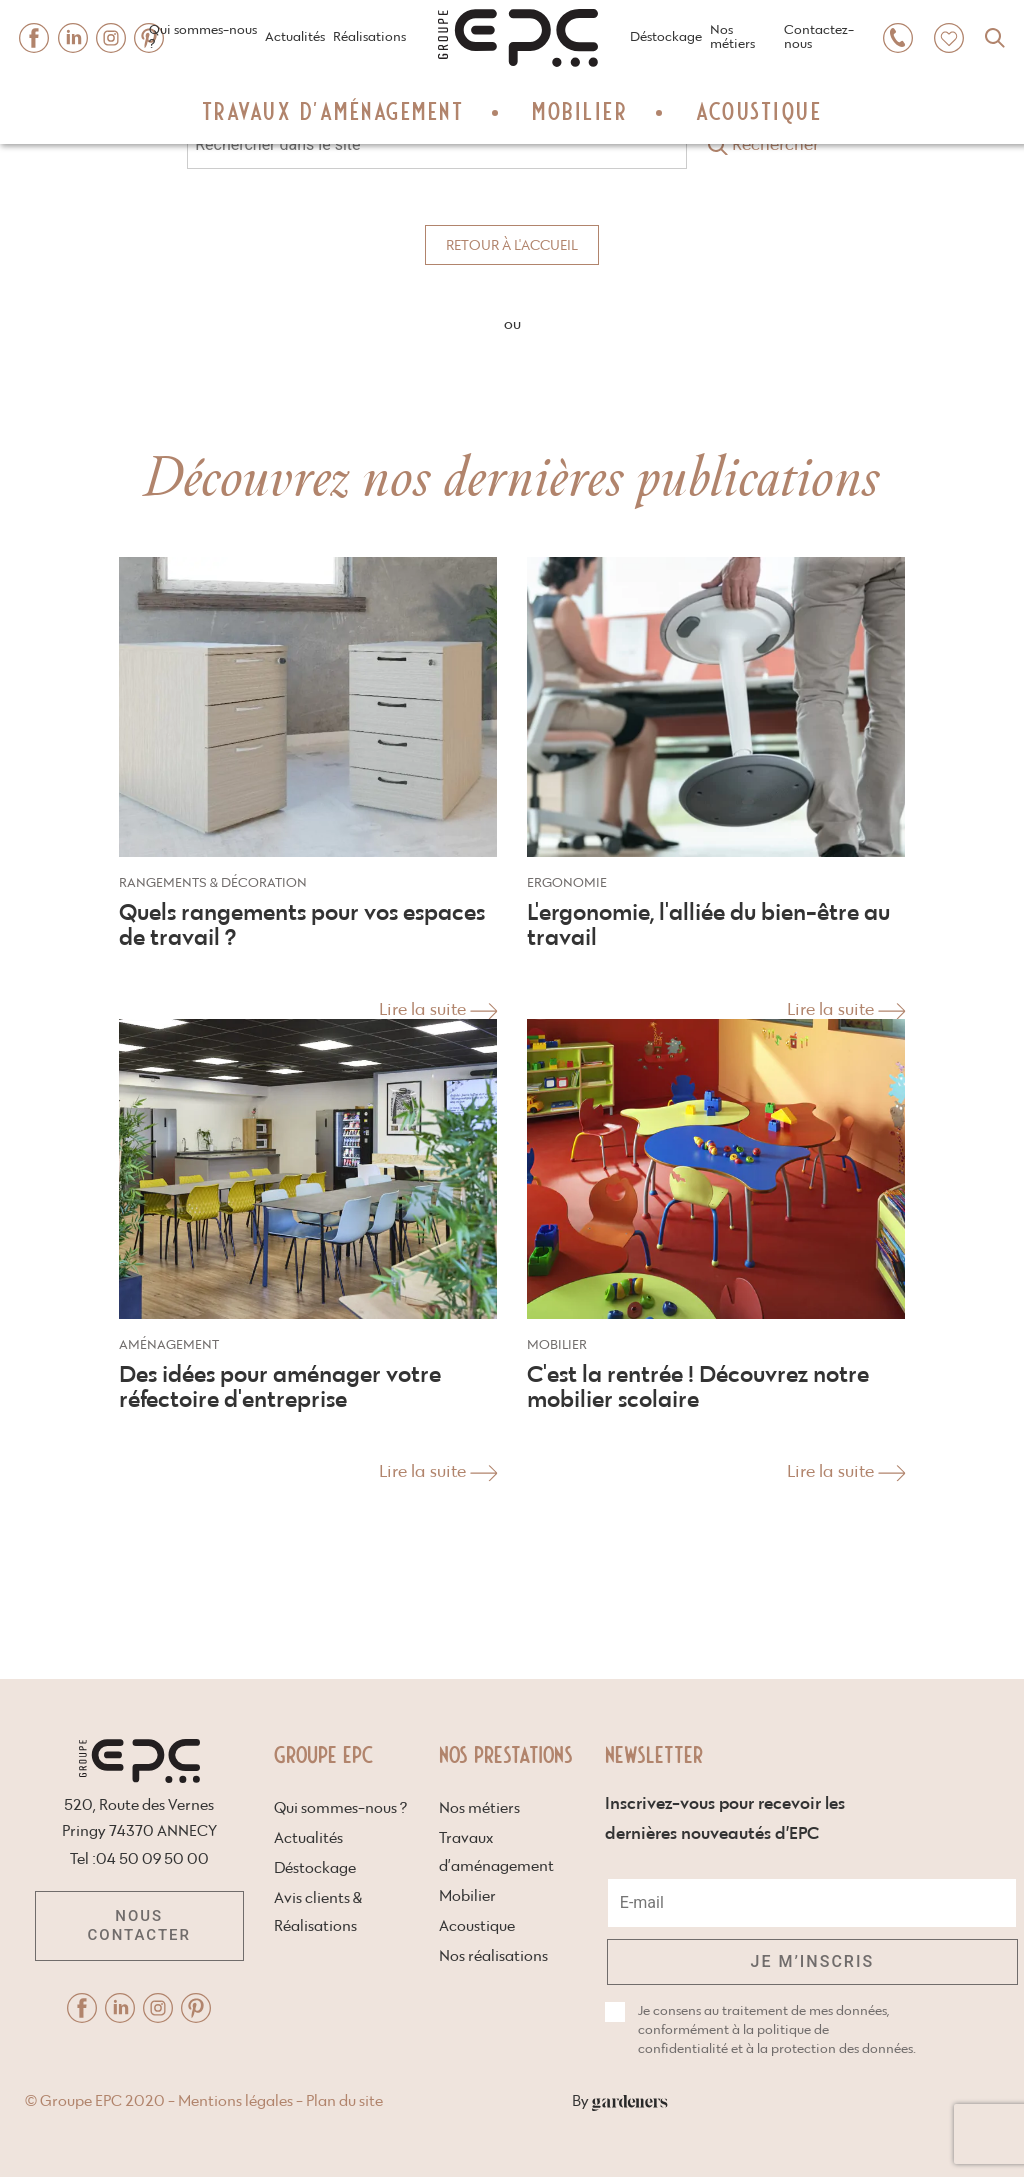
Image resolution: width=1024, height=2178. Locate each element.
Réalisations (369, 37)
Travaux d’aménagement (333, 110)
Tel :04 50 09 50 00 (139, 1859)
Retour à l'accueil (512, 246)
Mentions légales (484, 2101)
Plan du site (593, 2101)
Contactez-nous (819, 37)
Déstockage (666, 37)
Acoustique (759, 110)
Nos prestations (506, 1753)
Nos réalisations (493, 1956)
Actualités (295, 37)
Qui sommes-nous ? (203, 37)
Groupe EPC (324, 1753)
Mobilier (580, 110)
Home (456, 6)
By (868, 2101)
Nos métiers (732, 37)
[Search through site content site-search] (437, 144)
